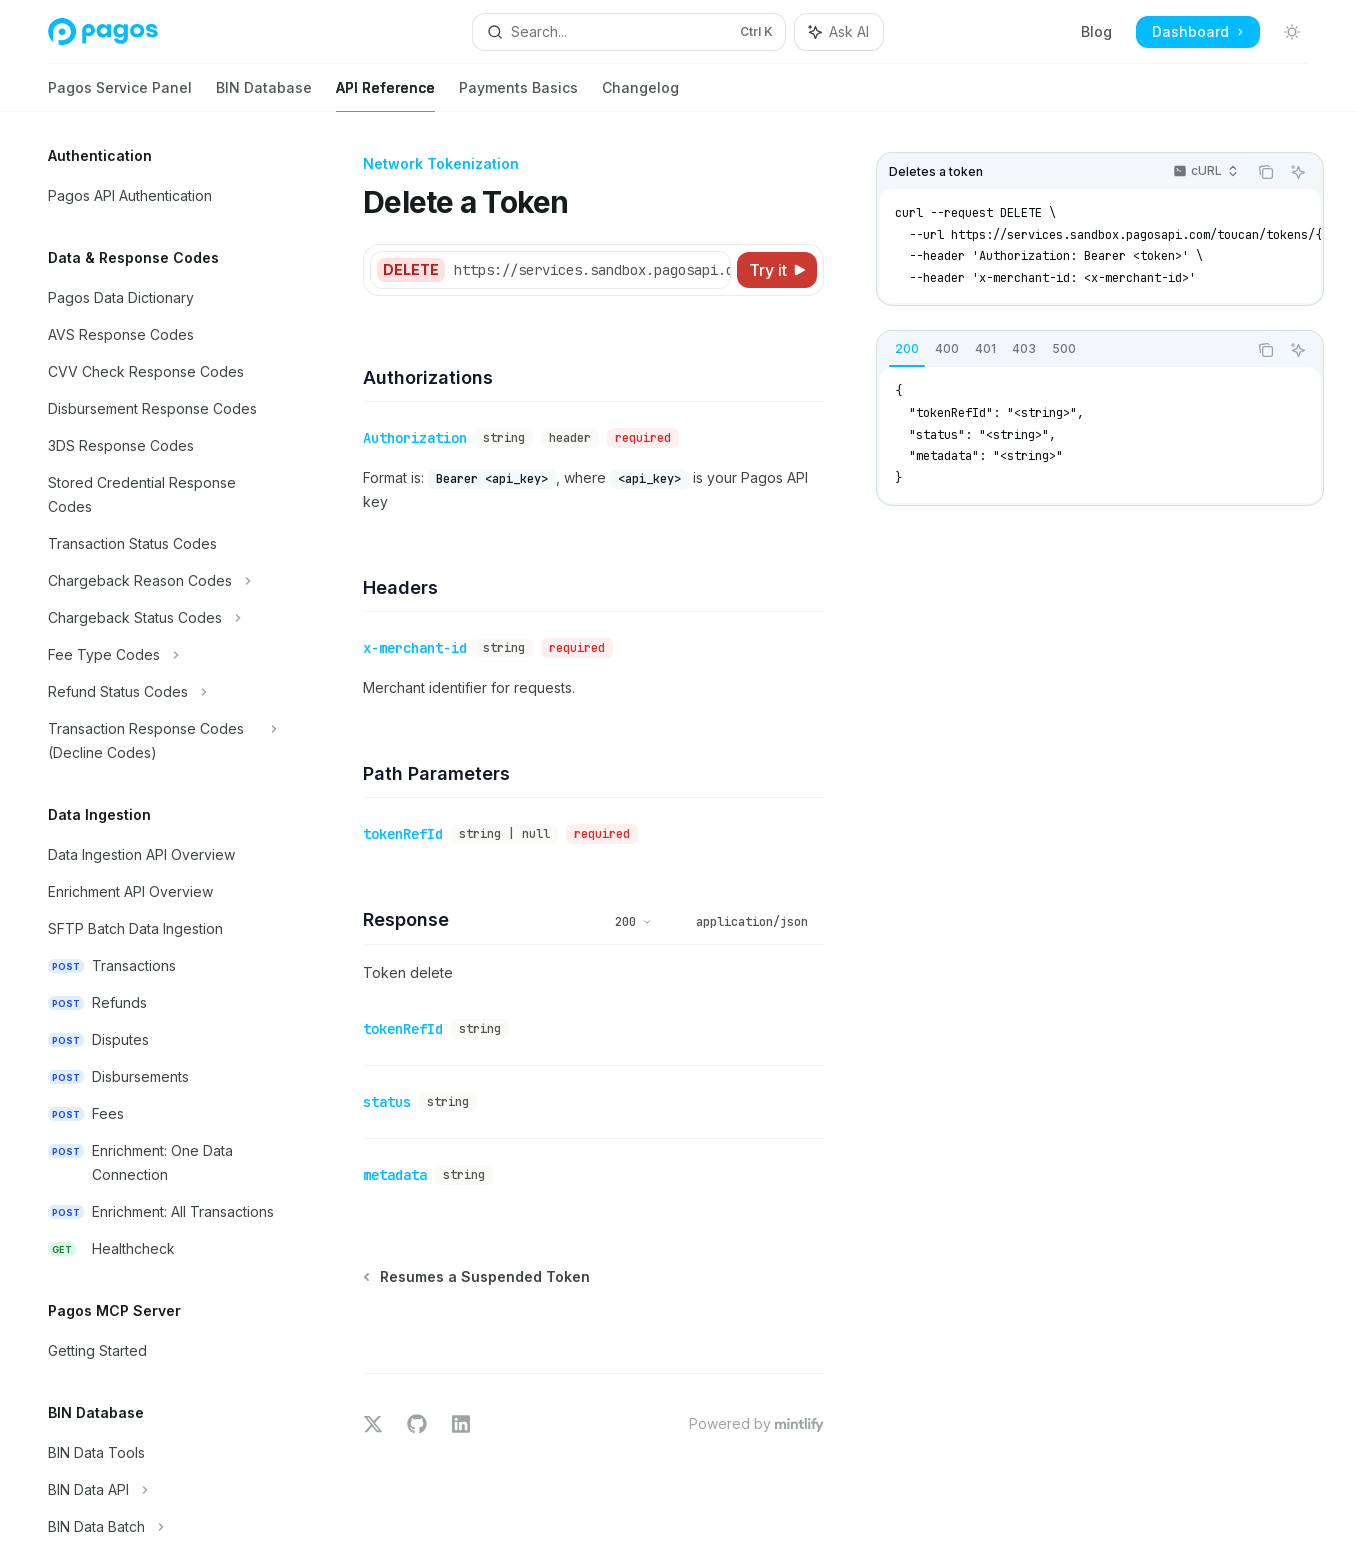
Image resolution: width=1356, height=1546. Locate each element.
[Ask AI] (1298, 172)
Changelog (640, 95)
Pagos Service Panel (120, 95)
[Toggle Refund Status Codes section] (160, 692)
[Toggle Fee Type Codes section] (160, 655)
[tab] (907, 349)
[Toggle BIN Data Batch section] (160, 1527)
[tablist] (1062, 350)
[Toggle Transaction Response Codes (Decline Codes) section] (160, 741)
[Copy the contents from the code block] (1266, 172)
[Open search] (628, 32)
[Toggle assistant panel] (839, 32)
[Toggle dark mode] (1292, 32)
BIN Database (264, 95)
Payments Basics (518, 95)
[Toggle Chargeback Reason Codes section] (160, 581)
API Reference (385, 95)
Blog (1096, 31)
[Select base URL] (609, 270)
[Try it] (777, 270)
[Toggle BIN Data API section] (160, 1490)
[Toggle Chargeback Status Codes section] (160, 618)
